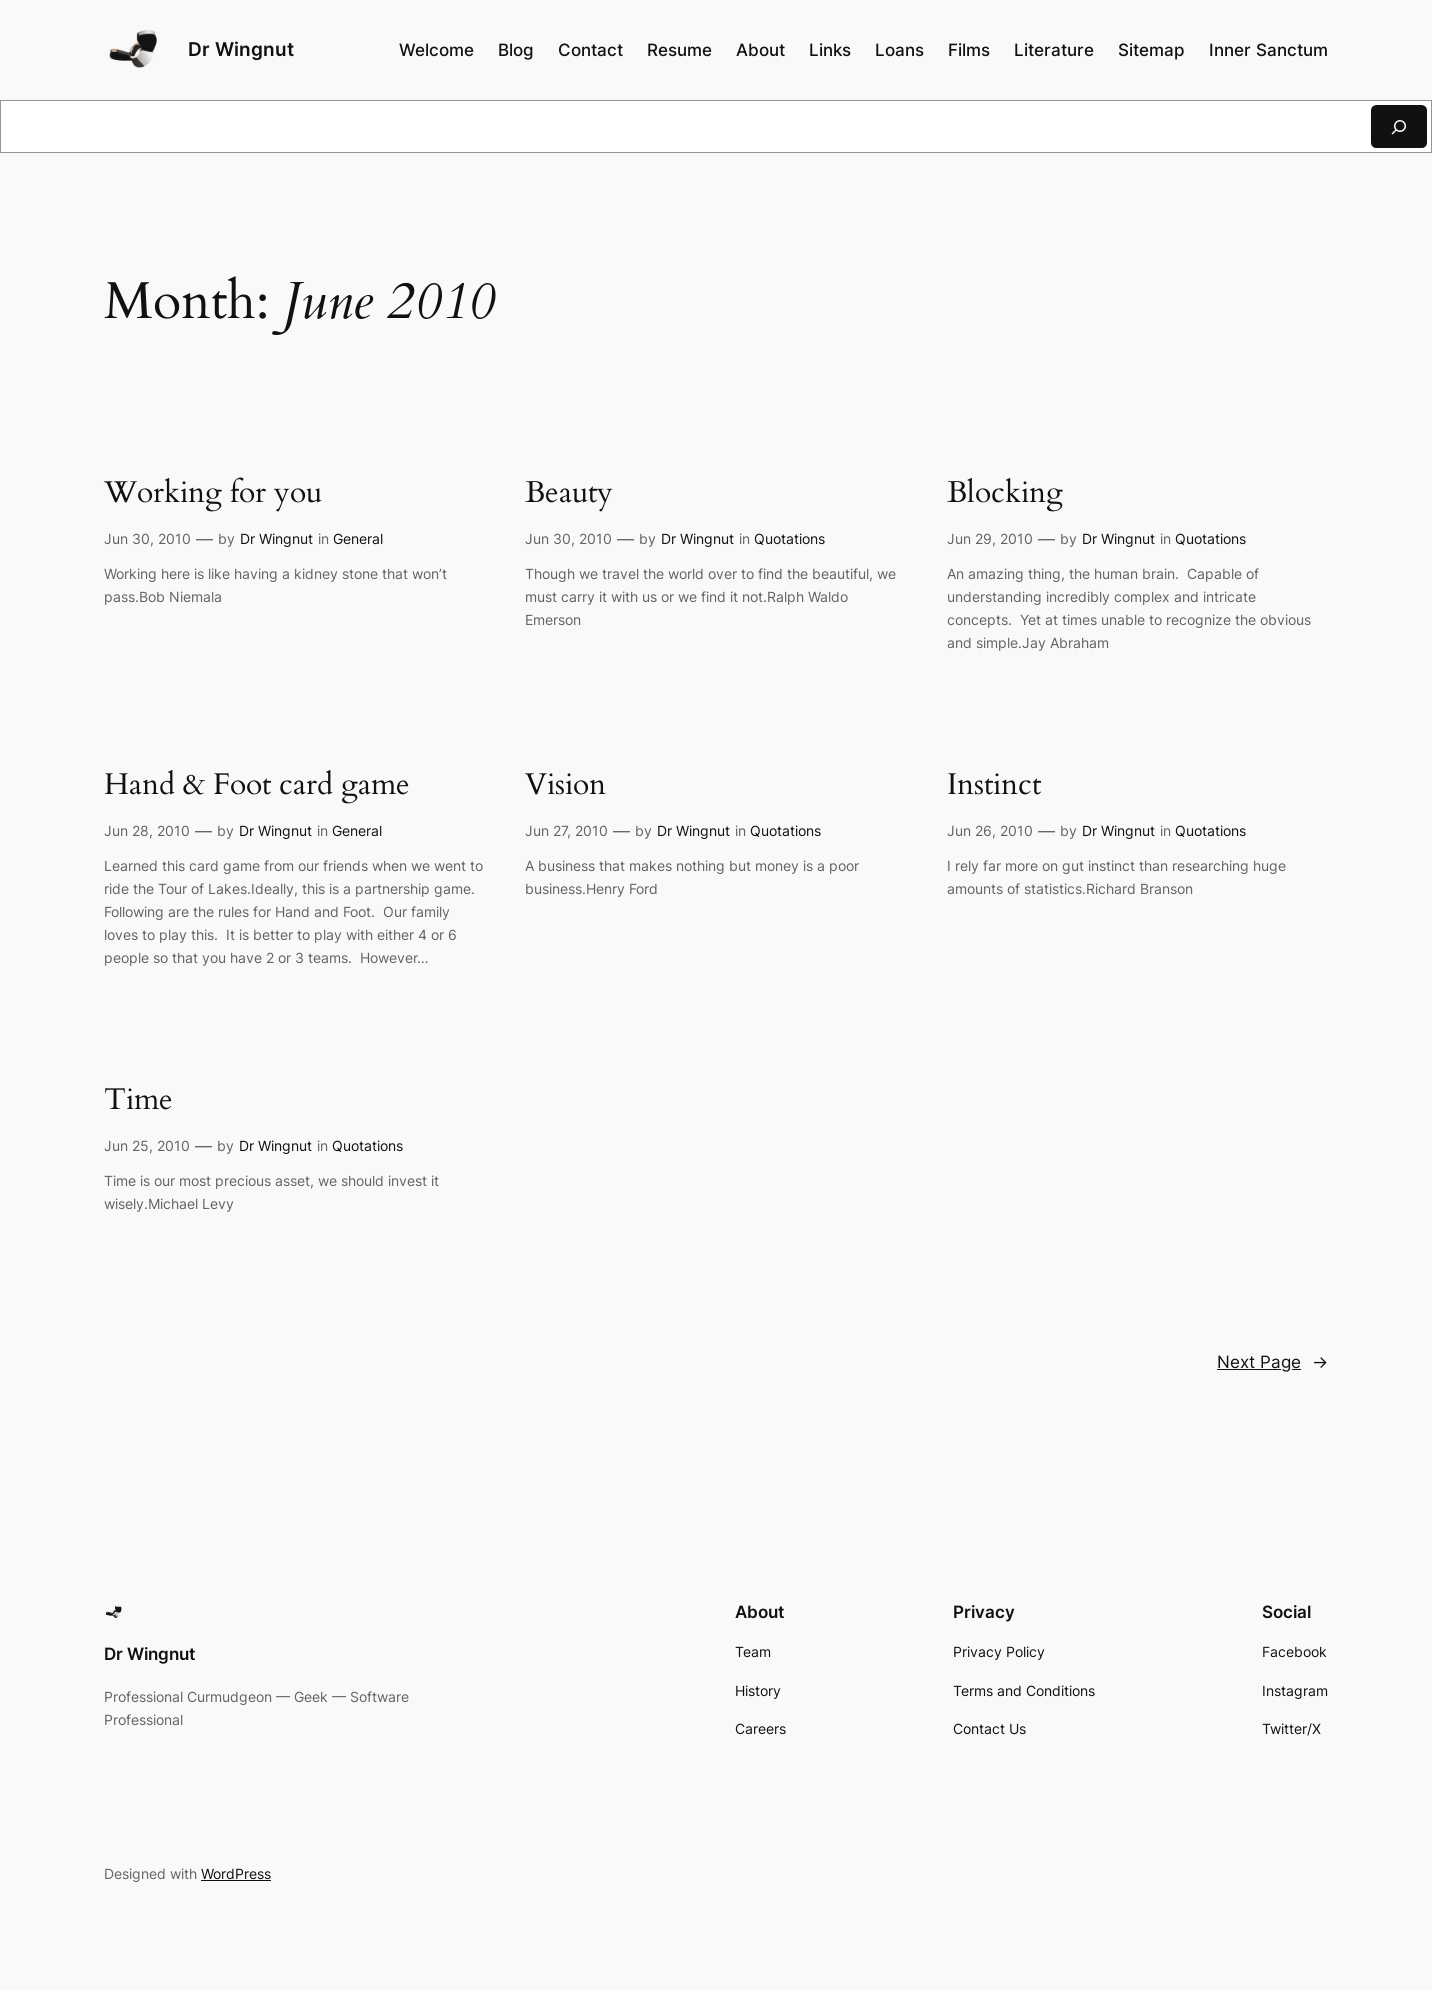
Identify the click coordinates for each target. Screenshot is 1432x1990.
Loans (899, 50)
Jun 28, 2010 (147, 830)
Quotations (789, 538)
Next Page (1272, 1362)
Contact (590, 50)
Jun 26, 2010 (990, 830)
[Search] (1399, 126)
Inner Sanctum (1268, 50)
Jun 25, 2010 (147, 1145)
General (358, 538)
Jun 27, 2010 (566, 830)
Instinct (994, 786)
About (760, 50)
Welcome (436, 50)
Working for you (213, 494)
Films (969, 50)
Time (138, 1101)
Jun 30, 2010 (147, 538)
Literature (1054, 50)
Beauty (569, 494)
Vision (565, 786)
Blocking (1005, 494)
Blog (516, 50)
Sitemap (1151, 50)
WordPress (236, 1873)
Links (830, 50)
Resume (679, 50)
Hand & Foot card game (257, 786)
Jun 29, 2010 (990, 538)
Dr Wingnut (241, 49)
